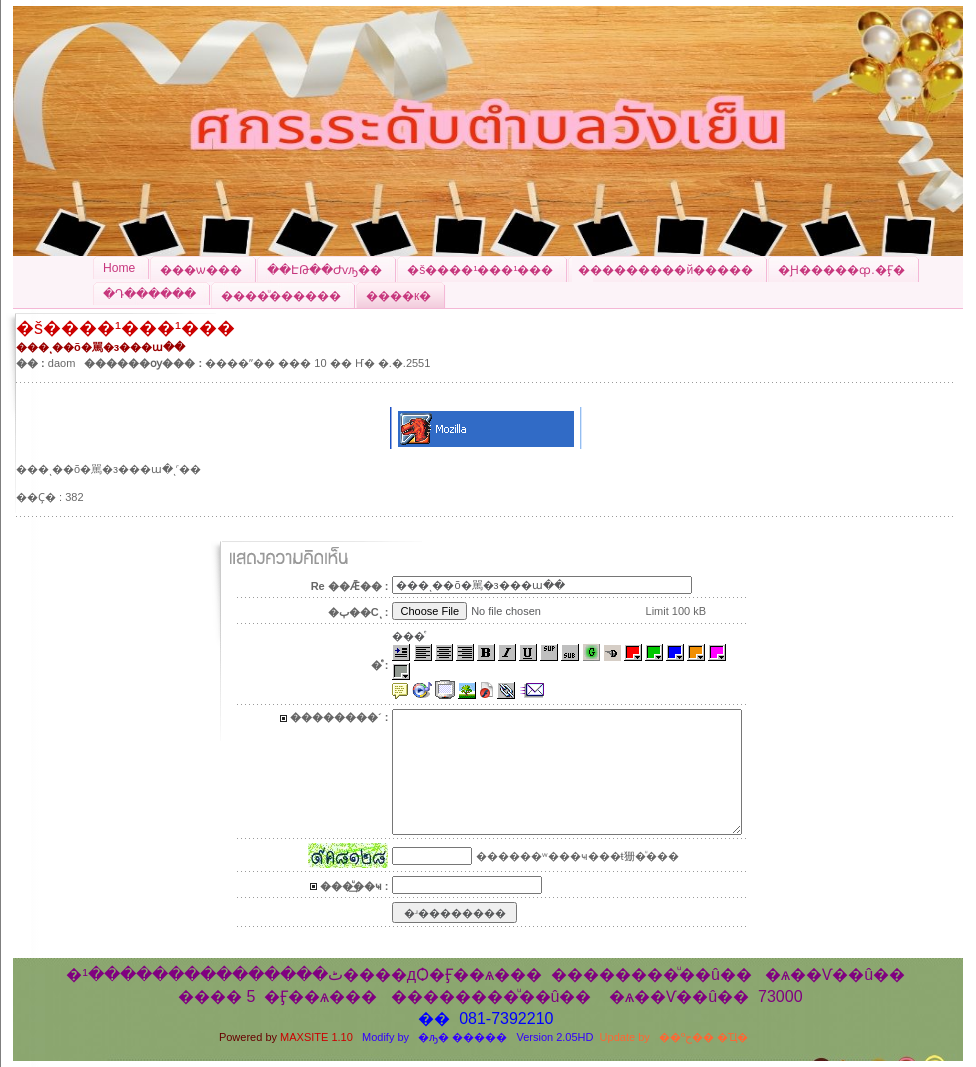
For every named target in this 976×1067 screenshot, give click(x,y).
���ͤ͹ (408, 636)
